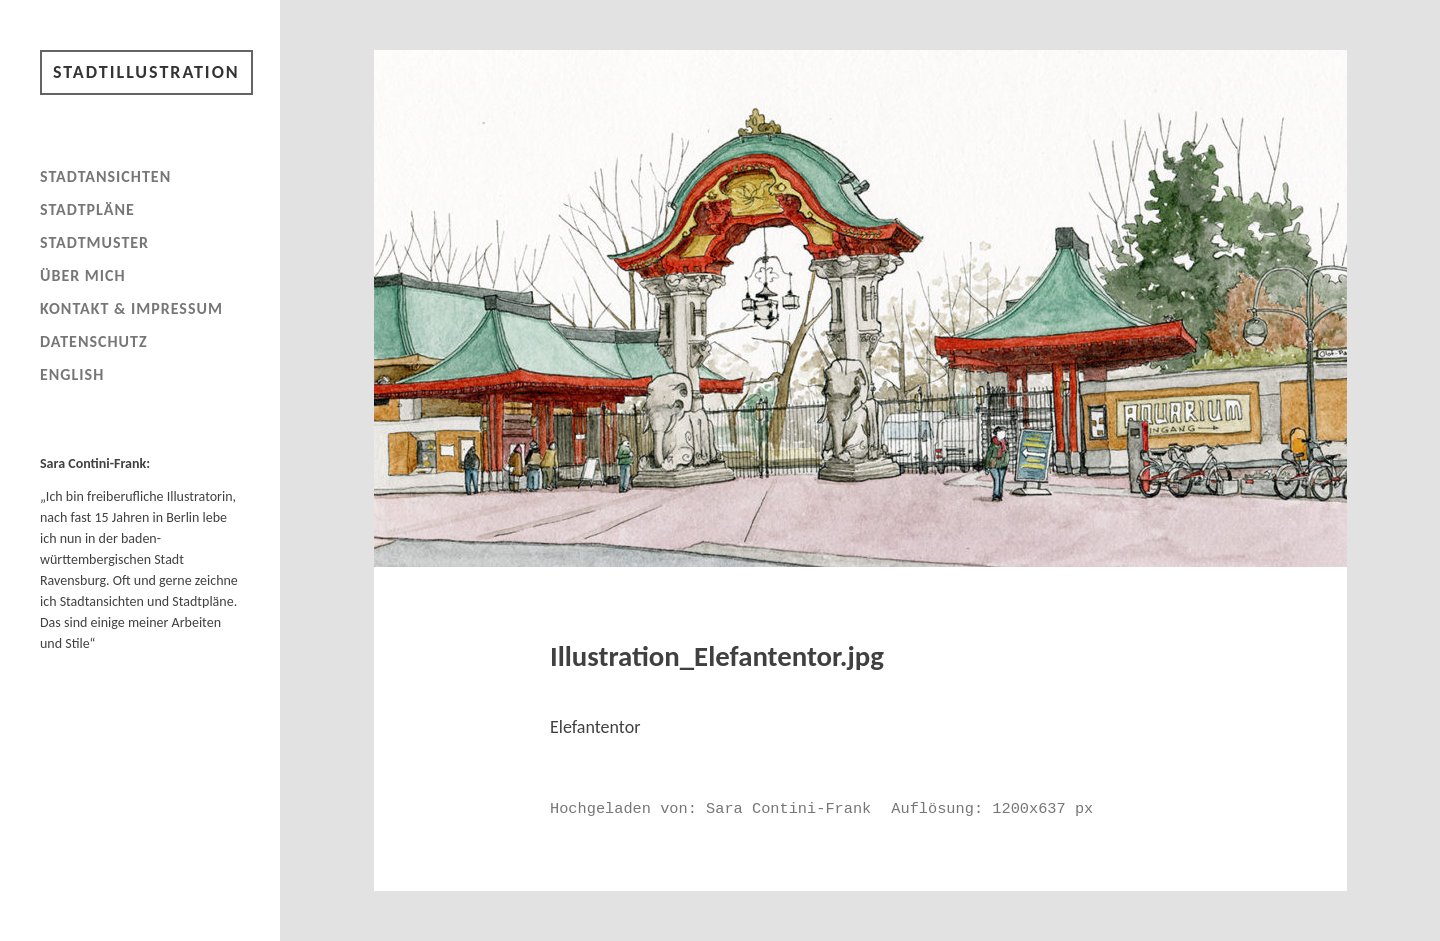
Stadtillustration (146, 72)
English (72, 374)
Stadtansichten (105, 176)
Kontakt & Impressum (131, 308)
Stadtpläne (87, 209)
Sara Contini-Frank (788, 809)
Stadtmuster (94, 242)
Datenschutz (94, 341)
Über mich (83, 275)
